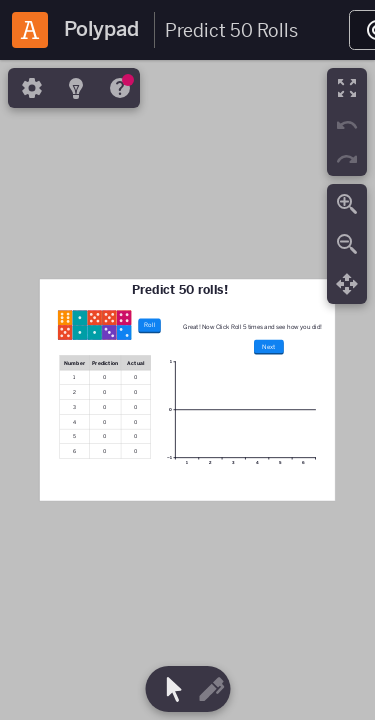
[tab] (30, 88)
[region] (187, 390)
